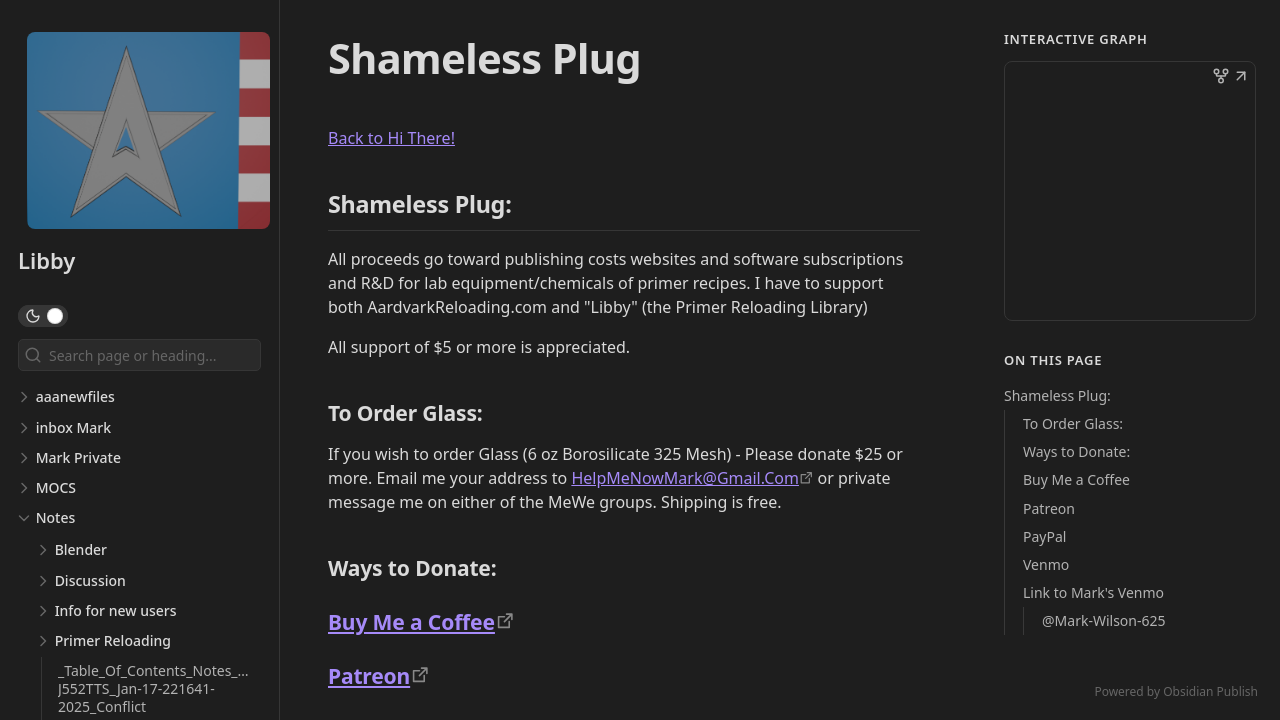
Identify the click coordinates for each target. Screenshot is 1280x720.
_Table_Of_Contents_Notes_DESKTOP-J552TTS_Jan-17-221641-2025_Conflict (180, 688)
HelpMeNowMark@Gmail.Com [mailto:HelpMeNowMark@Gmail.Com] (685, 478)
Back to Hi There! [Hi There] (391, 138)
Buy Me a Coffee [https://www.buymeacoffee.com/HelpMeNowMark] (411, 621)
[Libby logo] (148, 132)
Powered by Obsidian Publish (1176, 691)
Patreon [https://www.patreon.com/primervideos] (369, 675)
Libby (46, 260)
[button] (1241, 78)
